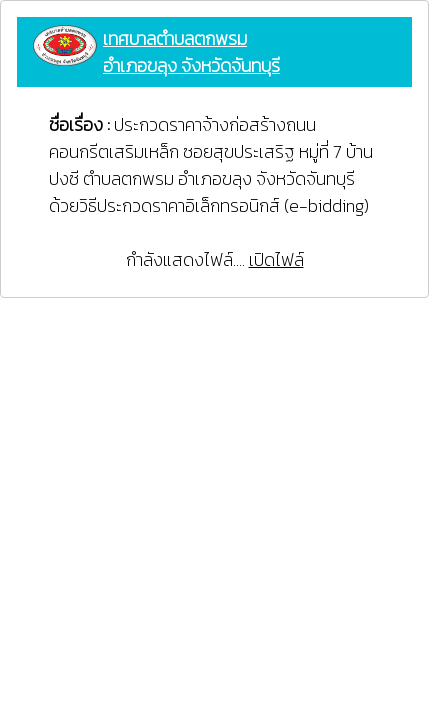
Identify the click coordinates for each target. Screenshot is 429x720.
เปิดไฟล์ (276, 259)
